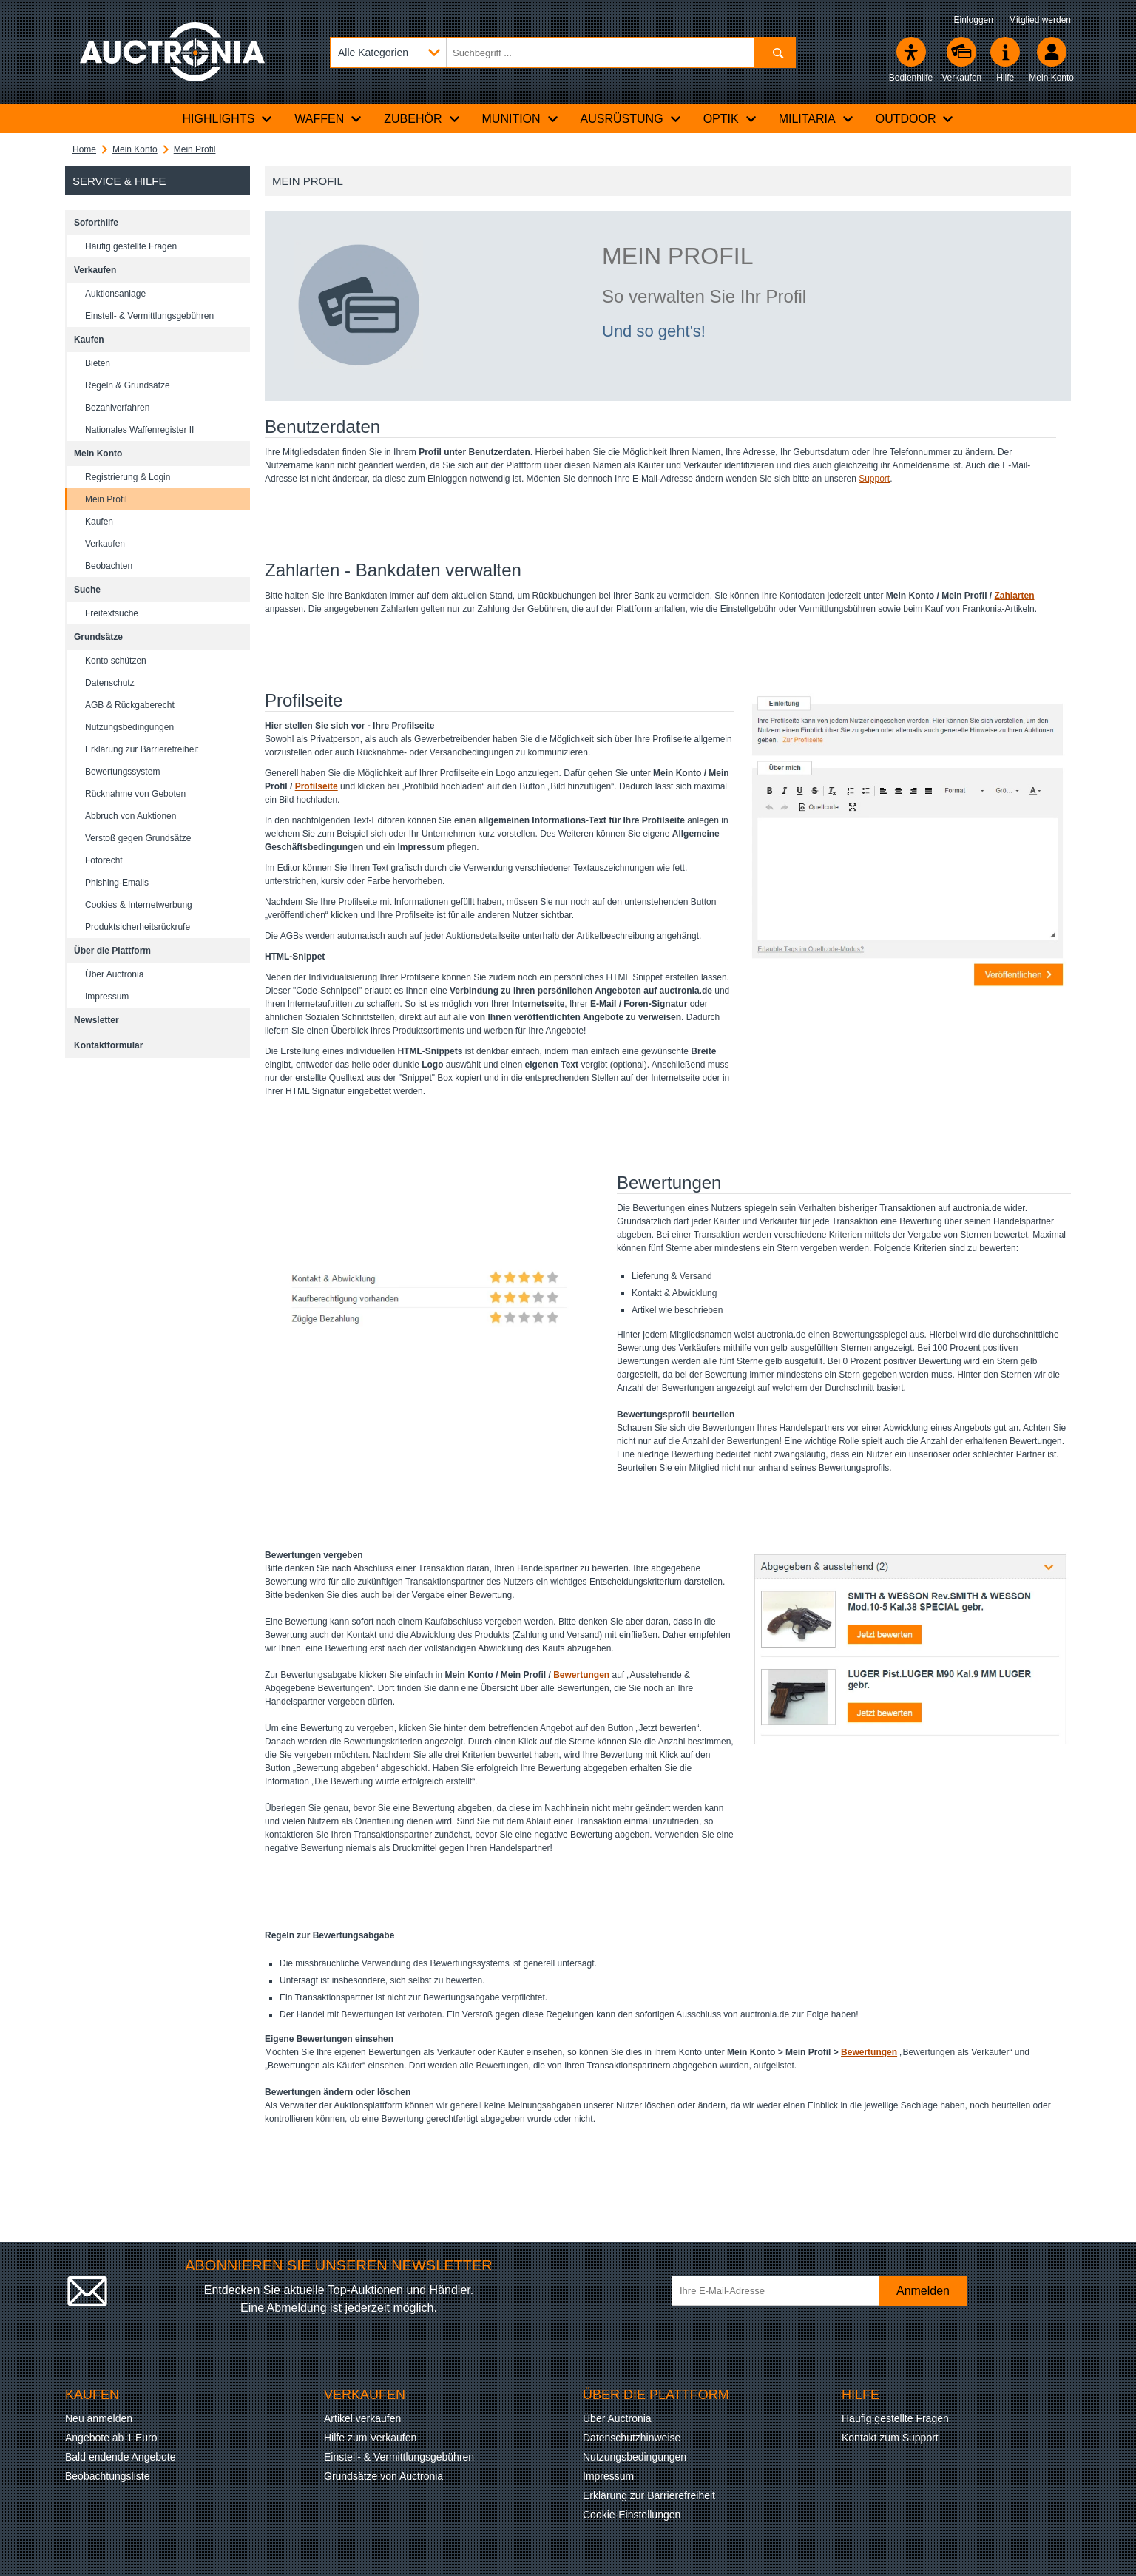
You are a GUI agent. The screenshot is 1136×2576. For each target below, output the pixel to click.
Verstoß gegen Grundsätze (138, 838)
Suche (87, 589)
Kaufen (89, 339)
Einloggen (973, 20)
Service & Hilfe (119, 181)
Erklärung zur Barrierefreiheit (141, 749)
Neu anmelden (98, 2418)
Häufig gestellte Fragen (131, 246)
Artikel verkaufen (362, 2418)
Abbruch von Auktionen (130, 816)
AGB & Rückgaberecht (130, 705)
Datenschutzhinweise (631, 2438)
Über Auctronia (114, 974)
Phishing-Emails (117, 882)
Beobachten (108, 566)
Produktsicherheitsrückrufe (137, 927)
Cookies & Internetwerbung (138, 905)
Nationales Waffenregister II (139, 430)
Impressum (107, 996)
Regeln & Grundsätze (127, 385)
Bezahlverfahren (117, 407)
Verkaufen (95, 270)
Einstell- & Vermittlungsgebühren (149, 316)
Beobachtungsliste (107, 2476)
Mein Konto (135, 149)
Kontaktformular (108, 1045)
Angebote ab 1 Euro (111, 2438)
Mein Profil (195, 149)
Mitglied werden (1040, 20)
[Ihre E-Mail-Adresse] (782, 2291)
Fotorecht (104, 860)
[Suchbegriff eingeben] (563, 52)
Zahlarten (1015, 595)
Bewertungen (581, 1675)
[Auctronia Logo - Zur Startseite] (172, 51)
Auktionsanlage (115, 294)
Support (874, 478)
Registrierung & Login (127, 477)
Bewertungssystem (122, 771)
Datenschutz (110, 683)
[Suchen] (774, 52)
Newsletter (96, 1020)
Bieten (97, 363)
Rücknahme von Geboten (135, 794)
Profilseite (316, 786)
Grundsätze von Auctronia (383, 2476)
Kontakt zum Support (890, 2438)
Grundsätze (98, 637)
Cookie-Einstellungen (631, 2515)
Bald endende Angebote (120, 2457)
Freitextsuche (111, 613)
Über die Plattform (112, 950)
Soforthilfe (96, 223)
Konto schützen (115, 660)
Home (84, 149)
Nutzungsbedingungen (129, 727)
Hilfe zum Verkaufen (370, 2438)
